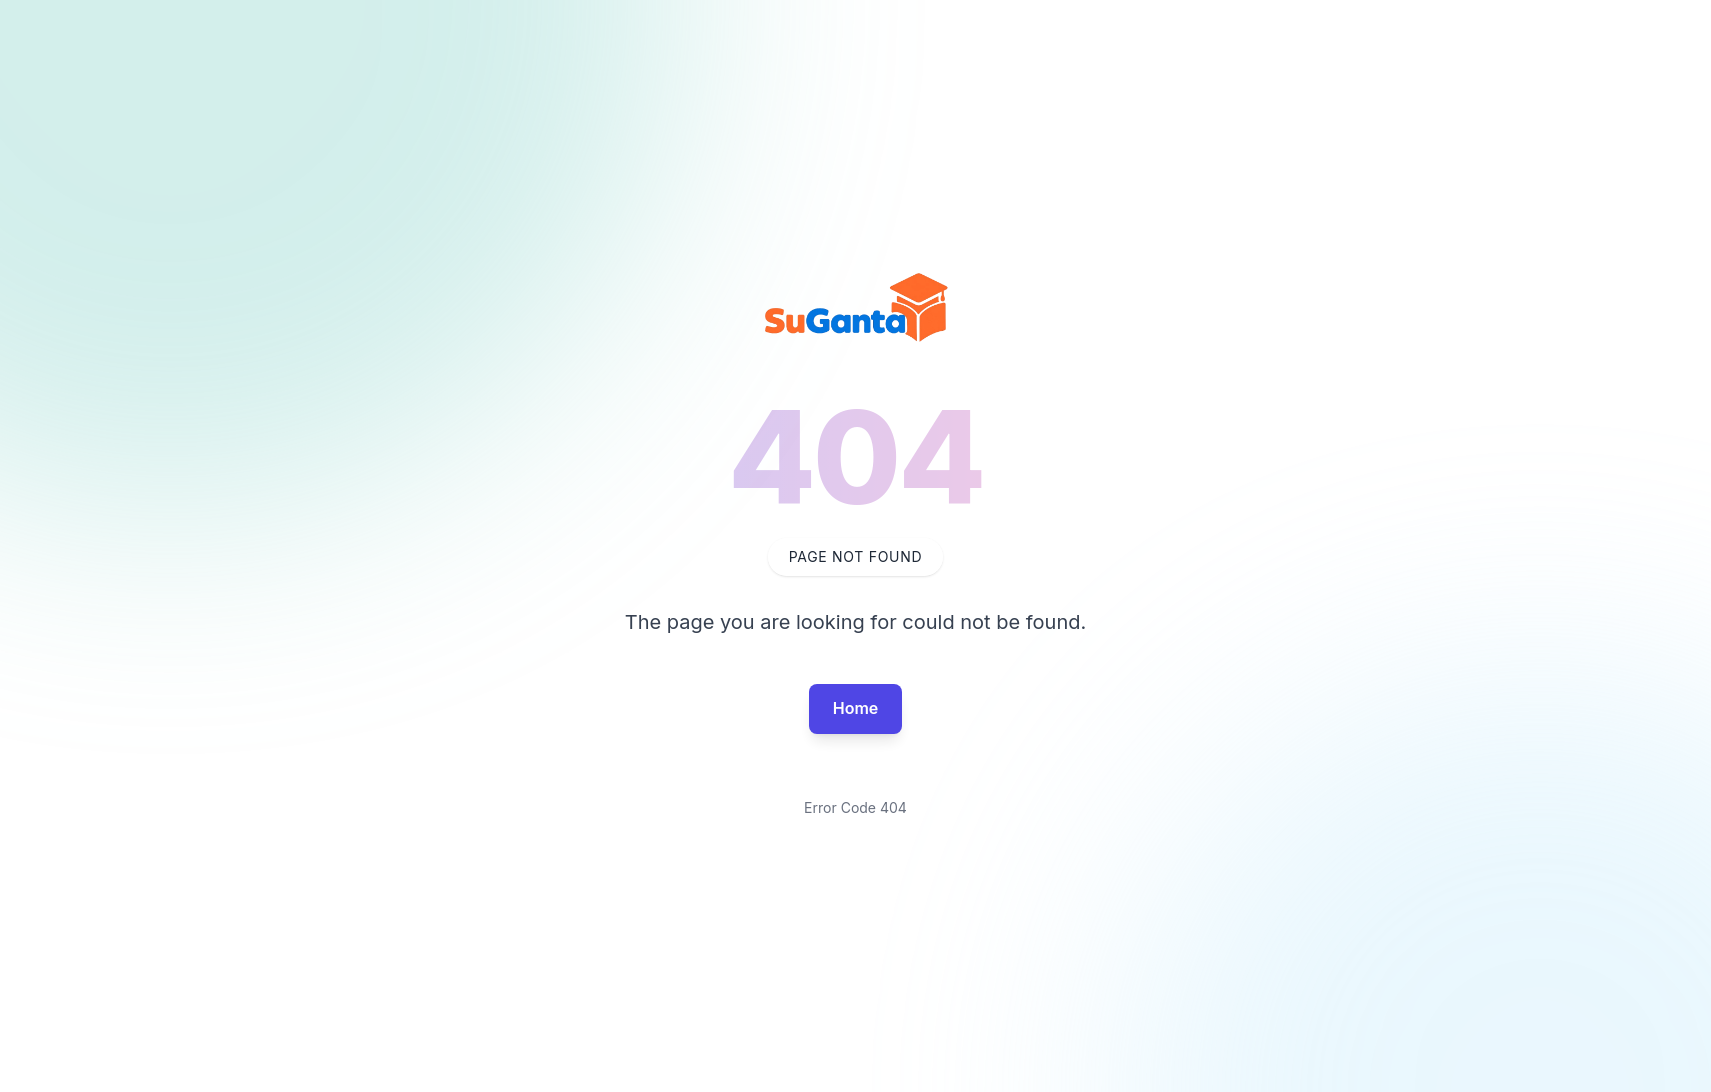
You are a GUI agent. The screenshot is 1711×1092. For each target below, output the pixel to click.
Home (856, 708)
